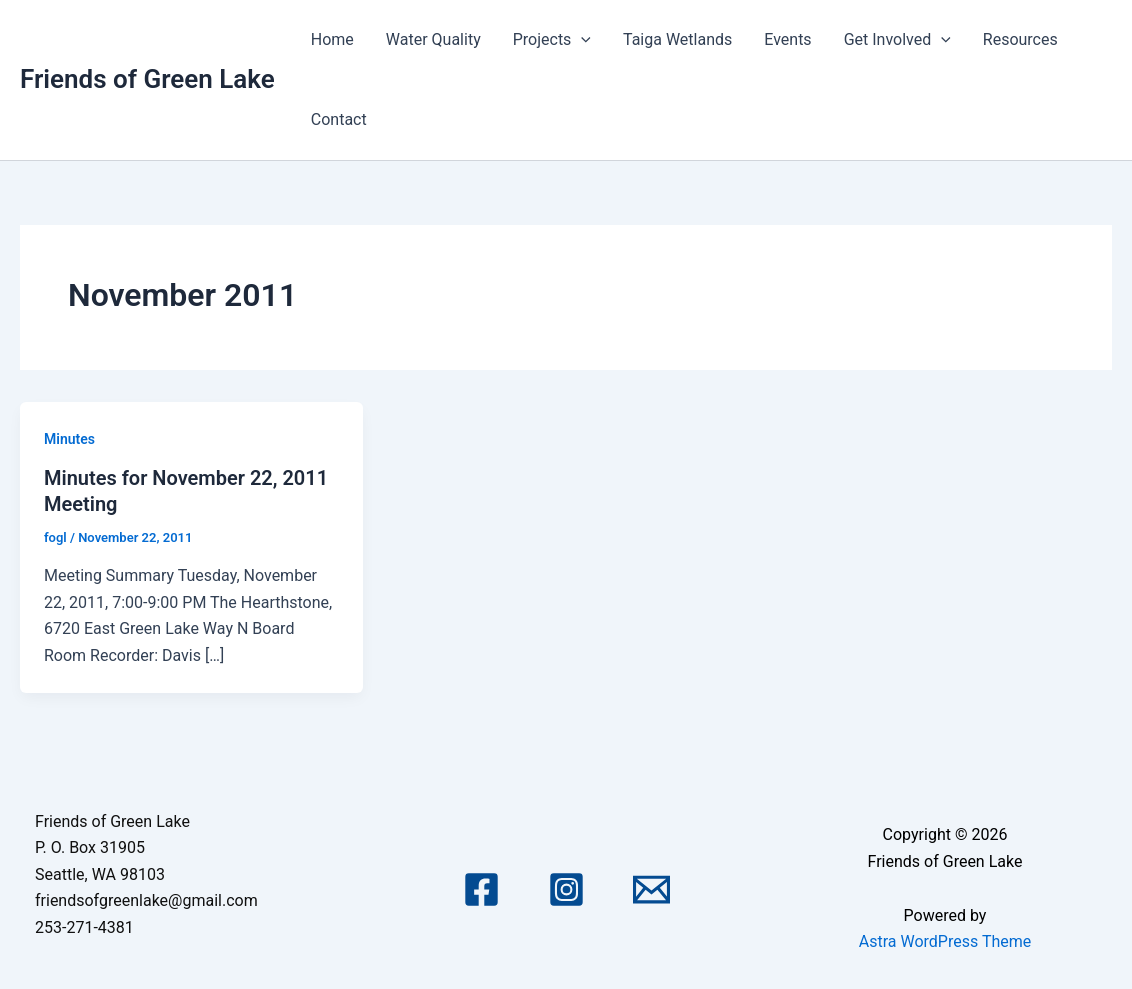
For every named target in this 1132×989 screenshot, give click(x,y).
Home (332, 39)
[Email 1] (651, 889)
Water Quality (433, 39)
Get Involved (897, 40)
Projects (552, 40)
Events (787, 39)
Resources (1020, 39)
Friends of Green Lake (147, 79)
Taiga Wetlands (677, 39)
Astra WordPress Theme (945, 941)
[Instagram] (566, 889)
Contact (339, 119)
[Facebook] (481, 889)
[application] (581, 40)
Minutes (69, 439)
